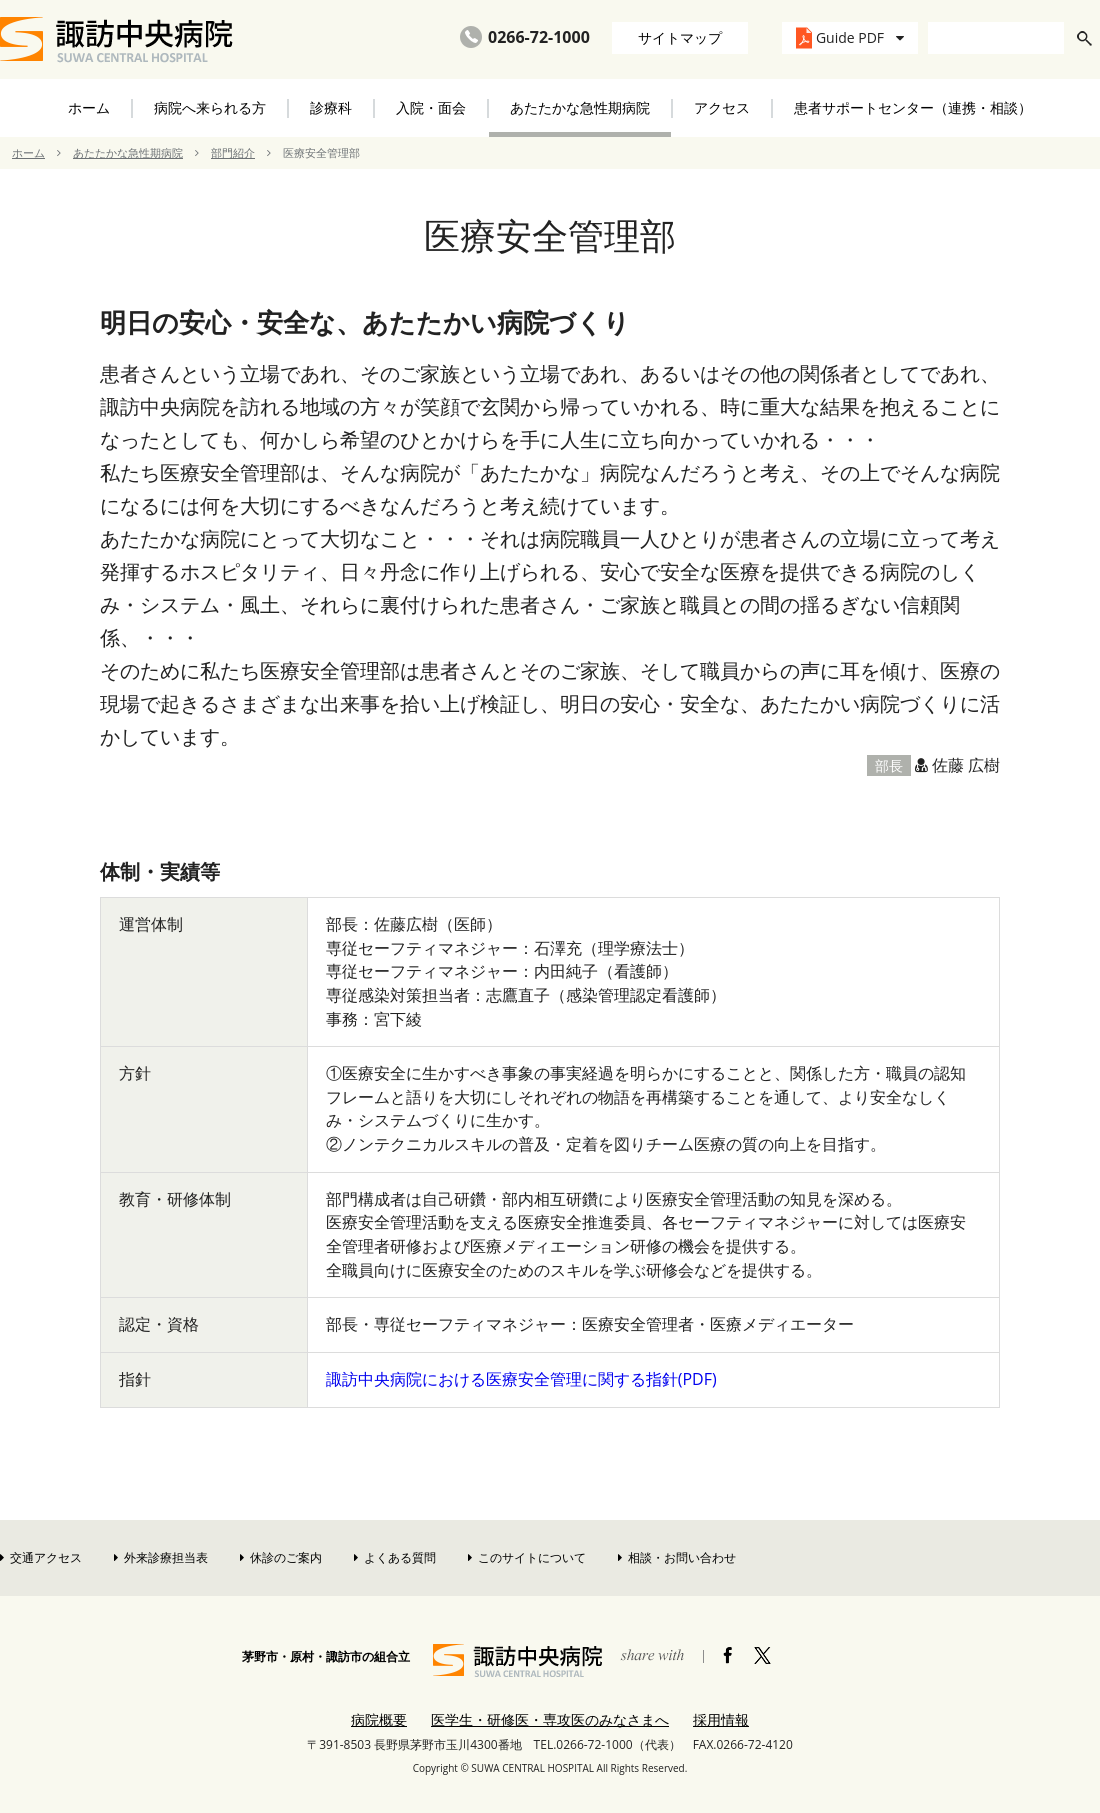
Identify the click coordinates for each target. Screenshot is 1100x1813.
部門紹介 (233, 152)
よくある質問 (395, 1557)
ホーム (89, 107)
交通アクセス (41, 1557)
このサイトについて (527, 1557)
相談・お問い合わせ (677, 1557)
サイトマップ (680, 37)
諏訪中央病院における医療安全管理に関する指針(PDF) (521, 1379)
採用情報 (721, 1719)
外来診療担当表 (161, 1557)
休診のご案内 (281, 1557)
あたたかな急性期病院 (128, 152)
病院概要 (379, 1719)
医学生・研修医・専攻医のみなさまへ (550, 1719)
